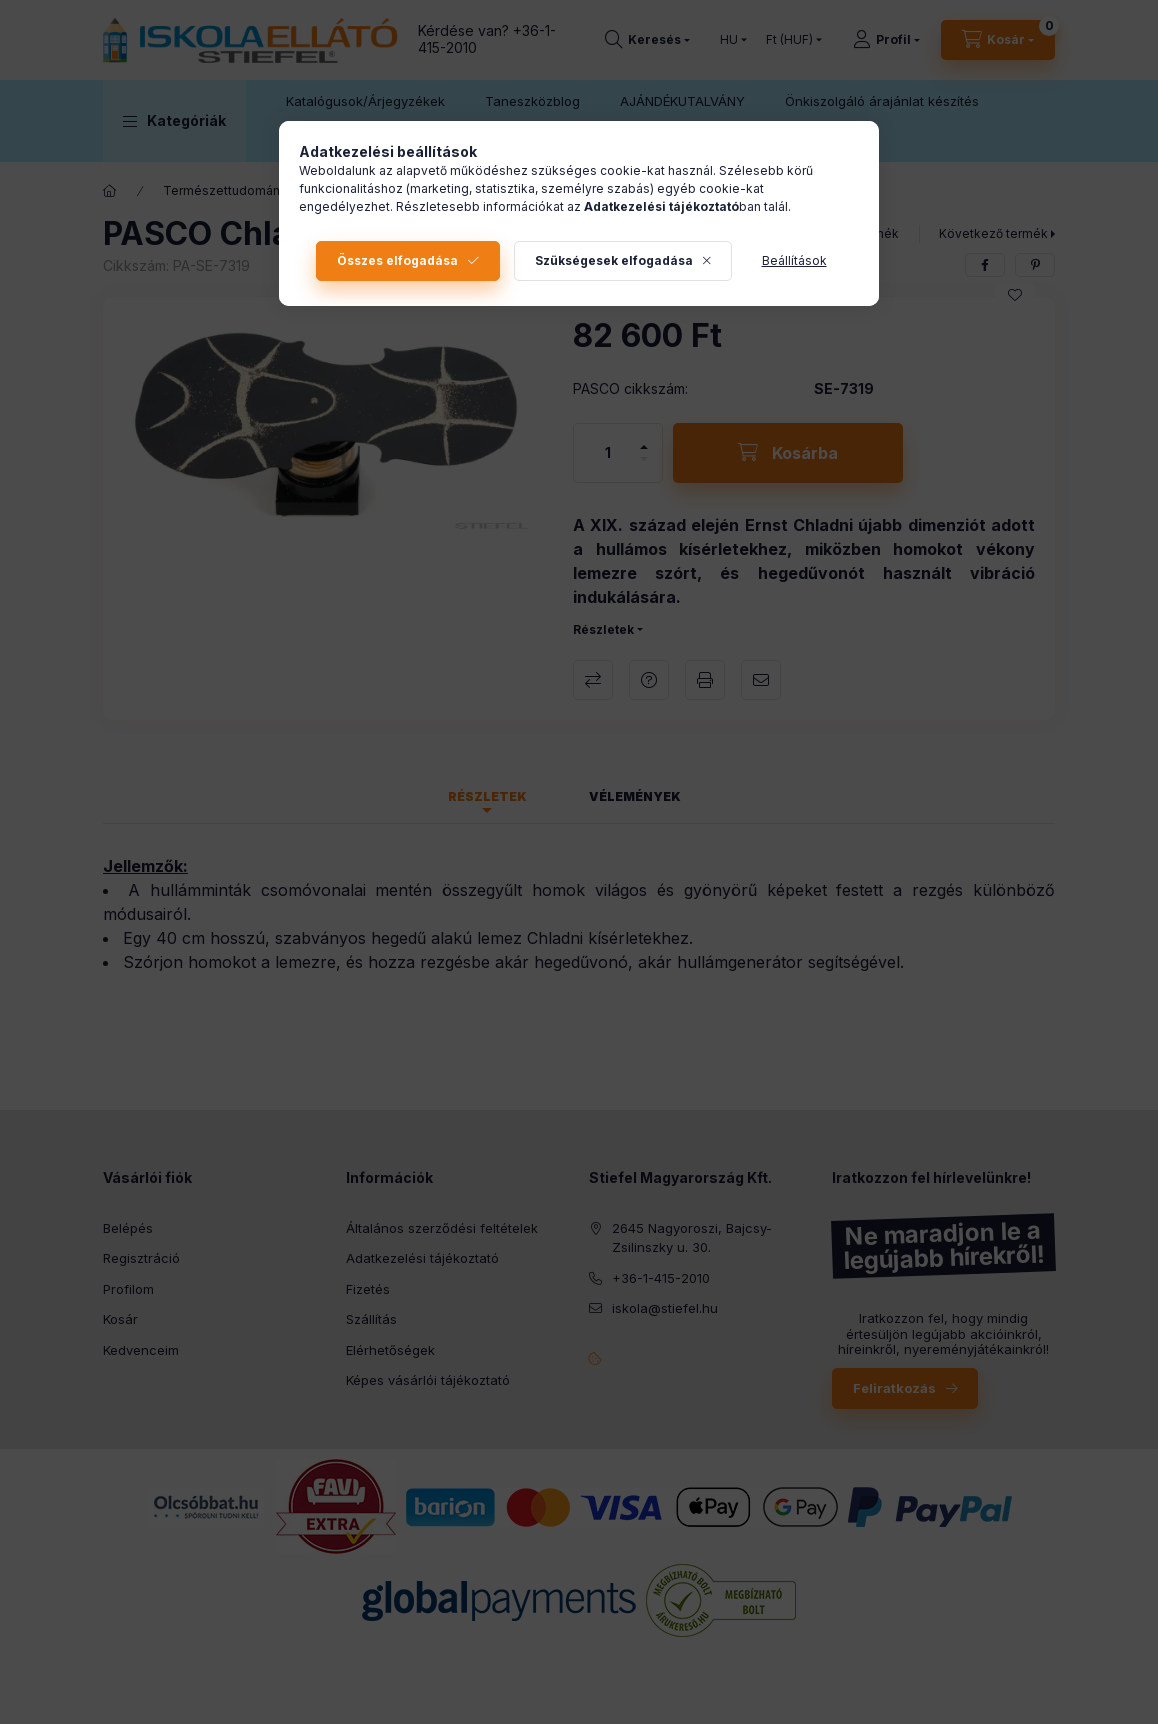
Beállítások (794, 260)
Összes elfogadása (397, 260)
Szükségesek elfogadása (614, 260)
